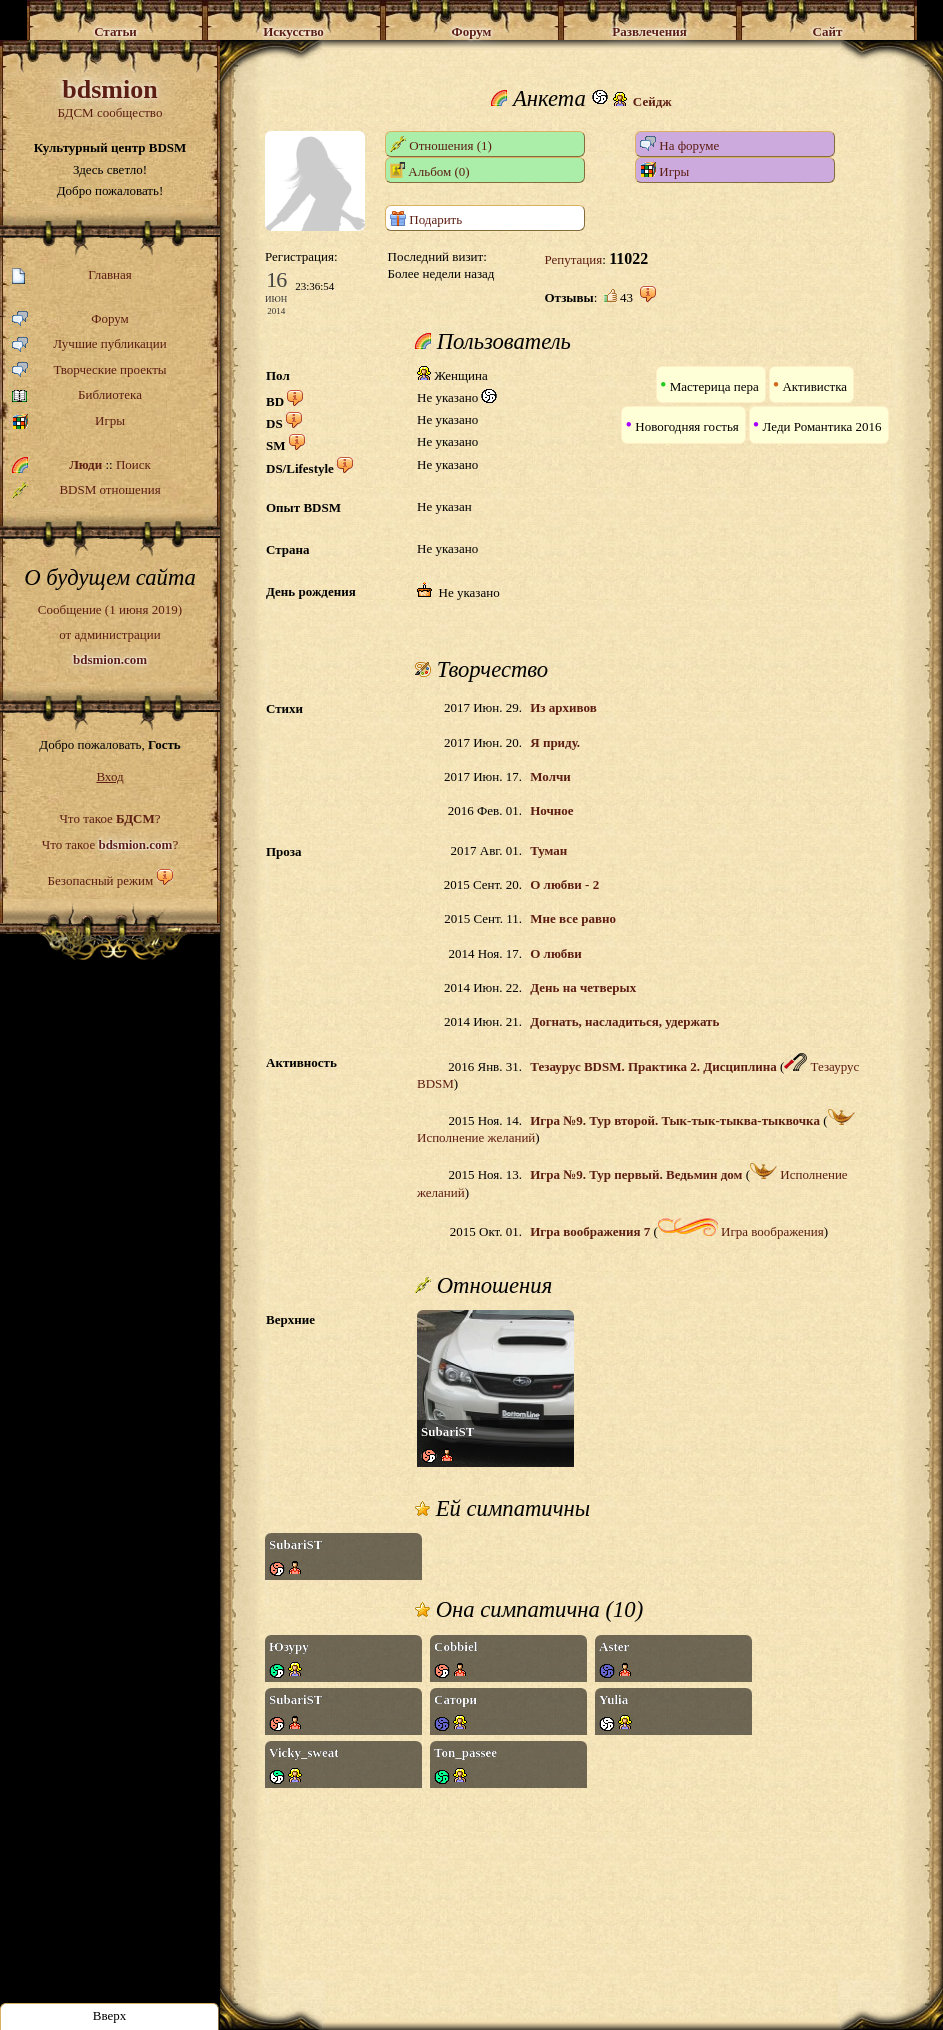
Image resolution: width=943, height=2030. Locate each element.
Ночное (551, 810)
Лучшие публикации (89, 344)
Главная (72, 275)
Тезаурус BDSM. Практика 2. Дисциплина (653, 1066)
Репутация (573, 259)
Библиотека (77, 395)
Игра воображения (741, 1231)
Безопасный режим (100, 880)
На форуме (679, 144)
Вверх (110, 2015)
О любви (556, 953)
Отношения (483, 1286)
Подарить (426, 218)
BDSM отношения (86, 490)
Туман (548, 850)
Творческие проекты (89, 370)
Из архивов (563, 707)
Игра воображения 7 (590, 1231)
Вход (109, 776)
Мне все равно (573, 918)
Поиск (133, 464)
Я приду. (555, 742)
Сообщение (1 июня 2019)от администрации (110, 634)
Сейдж (652, 101)
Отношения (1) (441, 144)
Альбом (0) (430, 170)
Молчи (550, 776)
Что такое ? (109, 818)
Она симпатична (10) (529, 1610)
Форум (70, 319)
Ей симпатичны (502, 1509)
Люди (85, 464)
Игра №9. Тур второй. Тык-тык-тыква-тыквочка (675, 1120)
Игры (68, 421)
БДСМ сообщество (110, 97)
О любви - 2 (564, 884)
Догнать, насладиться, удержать (624, 1021)
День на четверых (583, 987)
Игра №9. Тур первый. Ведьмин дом (636, 1174)
